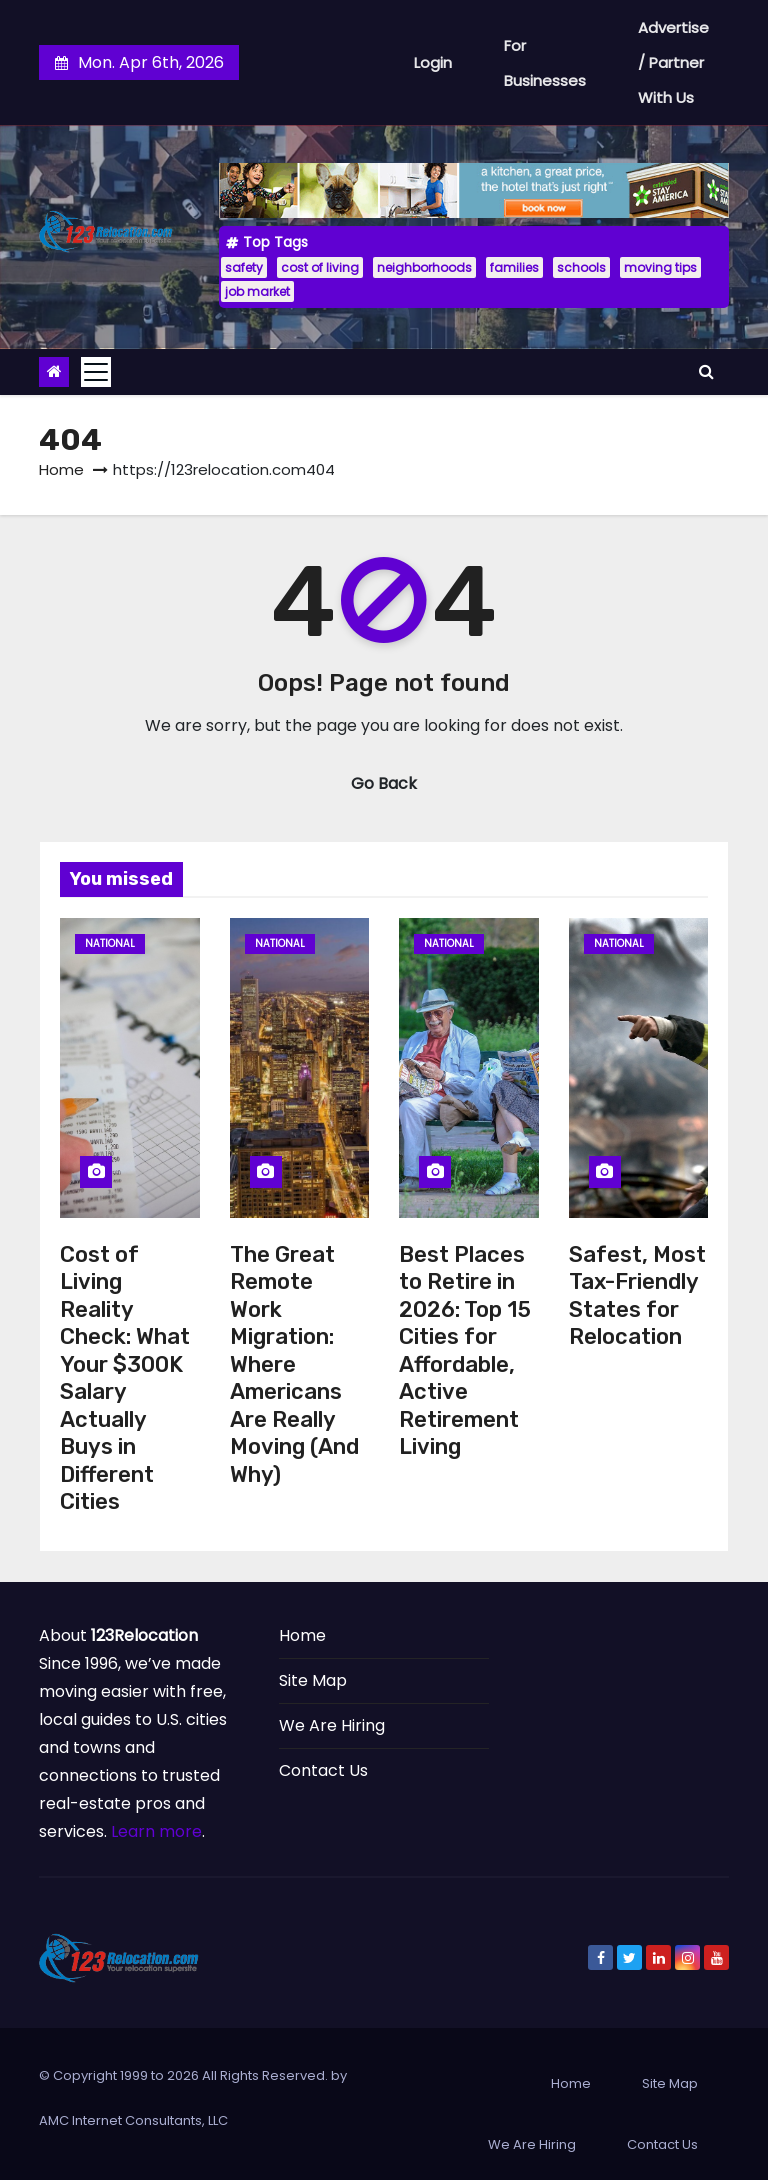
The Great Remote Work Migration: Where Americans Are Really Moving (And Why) (294, 1364)
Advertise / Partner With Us (673, 62)
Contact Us (323, 1770)
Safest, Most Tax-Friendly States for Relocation (637, 1296)
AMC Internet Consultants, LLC (133, 2120)
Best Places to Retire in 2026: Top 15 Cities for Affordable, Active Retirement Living (465, 1351)
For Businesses (545, 63)
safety (244, 267)
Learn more (156, 1831)
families (514, 267)
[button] (706, 371)
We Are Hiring (332, 1725)
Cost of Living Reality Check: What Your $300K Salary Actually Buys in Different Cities (125, 1378)
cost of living (320, 267)
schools (581, 267)
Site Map (313, 1680)
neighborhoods (424, 267)
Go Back (384, 783)
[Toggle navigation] (96, 372)
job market (257, 291)
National (110, 943)
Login (433, 62)
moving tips (660, 267)
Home (61, 469)
